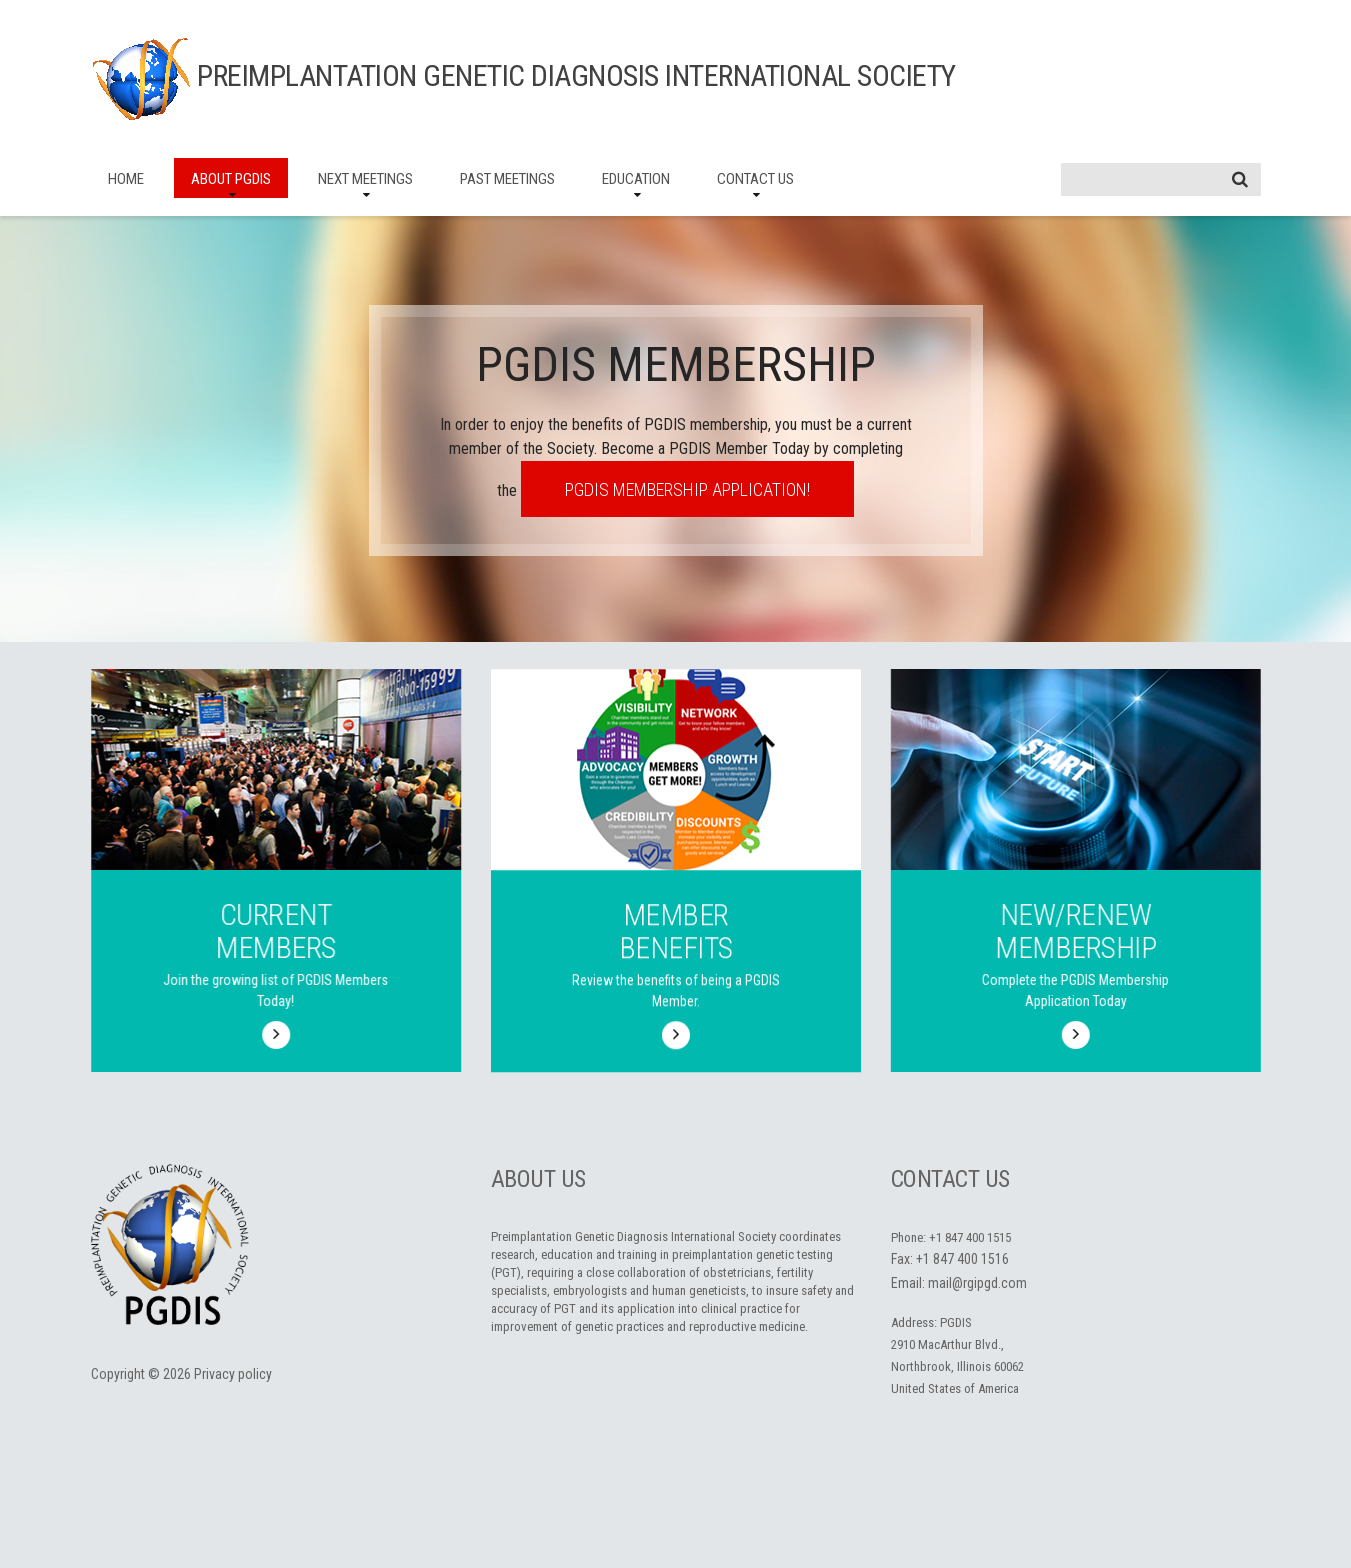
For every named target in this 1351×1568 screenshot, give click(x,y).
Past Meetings (507, 179)
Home (126, 179)
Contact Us (755, 179)
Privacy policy (233, 1374)
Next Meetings (365, 179)
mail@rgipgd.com (977, 1283)
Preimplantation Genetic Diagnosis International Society (576, 75)
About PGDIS (231, 179)
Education (636, 179)
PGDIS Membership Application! (687, 489)
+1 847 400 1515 (970, 1237)
